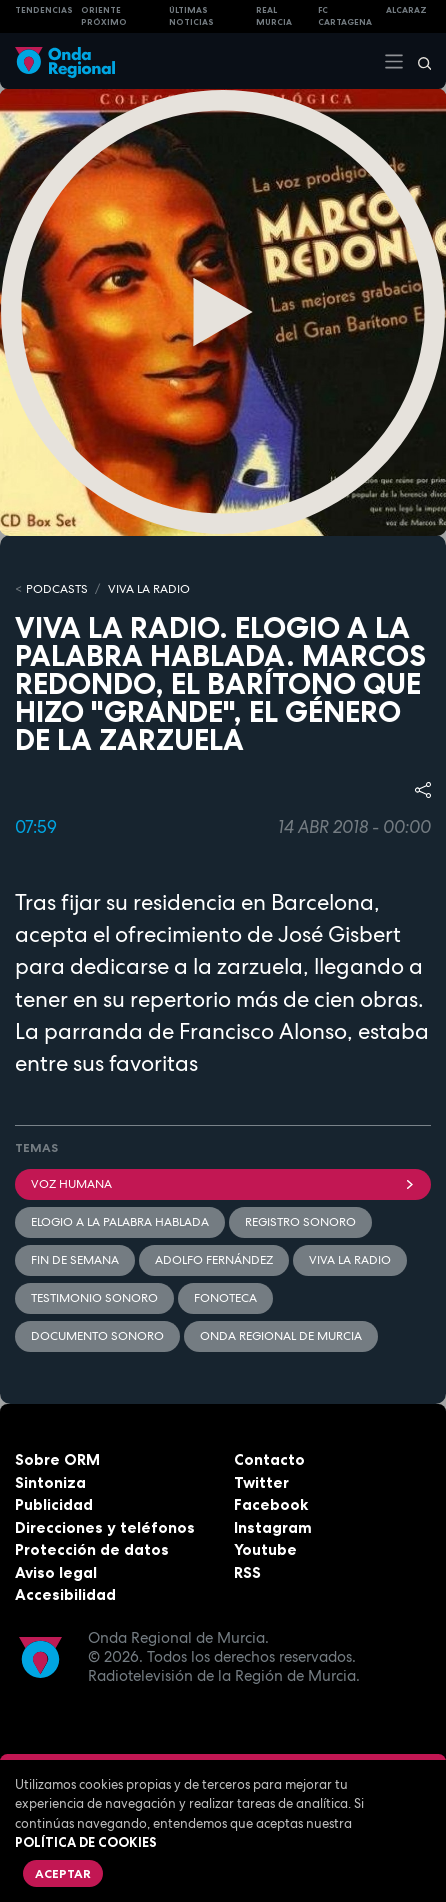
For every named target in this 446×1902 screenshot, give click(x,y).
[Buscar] (418, 61)
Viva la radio (350, 1260)
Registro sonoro (300, 1222)
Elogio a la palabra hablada (120, 1222)
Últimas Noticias (191, 16)
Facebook (271, 1504)
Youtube (265, 1549)
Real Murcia (274, 16)
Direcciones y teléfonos (105, 1527)
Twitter (261, 1482)
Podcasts (57, 589)
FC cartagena (345, 16)
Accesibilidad (65, 1594)
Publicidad (54, 1504)
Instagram (273, 1527)
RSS (247, 1572)
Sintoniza (50, 1482)
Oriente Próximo (104, 16)
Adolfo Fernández (214, 1260)
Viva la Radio (149, 589)
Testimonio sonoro (94, 1298)
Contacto (269, 1459)
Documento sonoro (97, 1336)
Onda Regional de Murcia (281, 1336)
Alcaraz (406, 10)
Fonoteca (225, 1298)
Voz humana (223, 1184)
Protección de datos (92, 1549)
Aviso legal (56, 1572)
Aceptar (63, 1873)
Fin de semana (75, 1260)
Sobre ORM (57, 1459)
